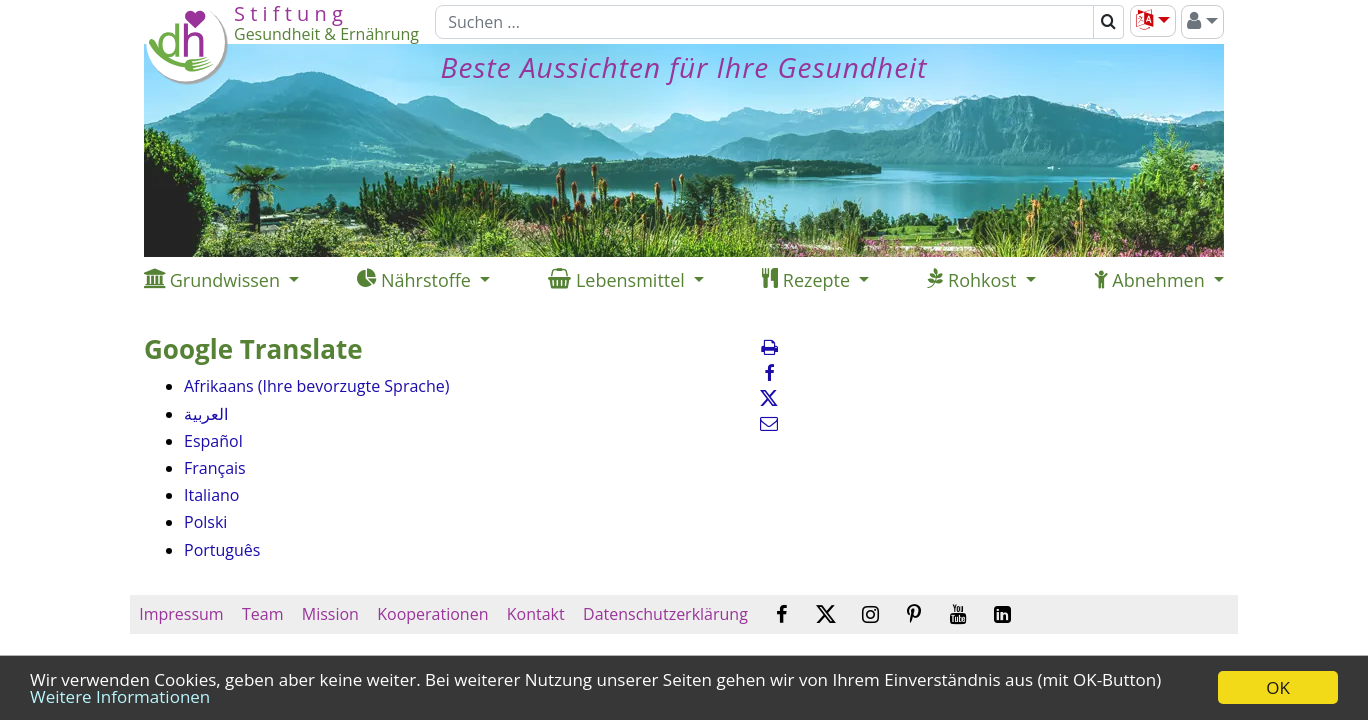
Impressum (181, 614)
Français (215, 468)
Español (213, 441)
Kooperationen (433, 614)
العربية (206, 414)
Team (263, 614)
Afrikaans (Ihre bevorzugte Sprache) (316, 386)
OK (1278, 687)
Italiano (211, 495)
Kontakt (536, 614)
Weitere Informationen (120, 696)
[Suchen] (764, 22)
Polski (205, 522)
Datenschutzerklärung (665, 614)
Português (222, 550)
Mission (330, 614)
